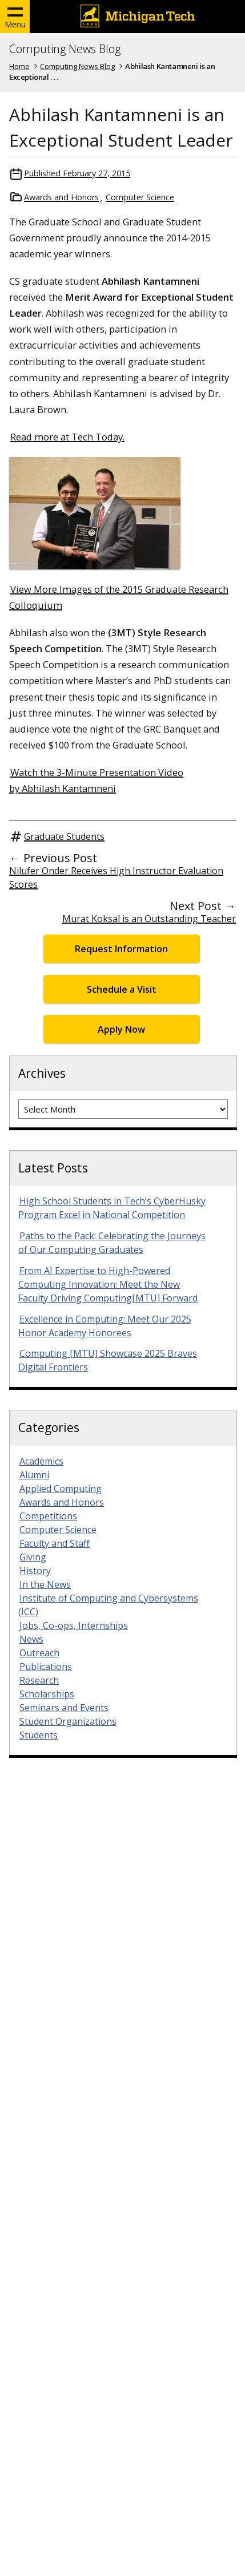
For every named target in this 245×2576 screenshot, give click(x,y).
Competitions (48, 1516)
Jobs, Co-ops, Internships (73, 1625)
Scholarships (46, 1694)
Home (19, 66)
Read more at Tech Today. (67, 436)
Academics (41, 1461)
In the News (45, 1584)
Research (39, 1680)
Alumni (34, 1475)
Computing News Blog (65, 49)
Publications (45, 1666)
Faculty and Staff (54, 1543)
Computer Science (140, 197)
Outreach (39, 1653)
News (31, 1639)
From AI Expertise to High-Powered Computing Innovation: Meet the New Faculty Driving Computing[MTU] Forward (108, 1284)
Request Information (121, 949)
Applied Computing (60, 1488)
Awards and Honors (61, 197)
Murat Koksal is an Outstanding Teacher (149, 918)
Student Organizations (68, 1721)
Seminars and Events (64, 1707)
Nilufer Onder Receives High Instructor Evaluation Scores (116, 877)
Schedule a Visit (121, 989)
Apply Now (121, 1029)
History (35, 1570)
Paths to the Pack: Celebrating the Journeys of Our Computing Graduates (112, 1243)
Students (38, 1735)
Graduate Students (64, 836)
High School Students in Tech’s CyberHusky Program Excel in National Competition (112, 1208)
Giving (32, 1557)
